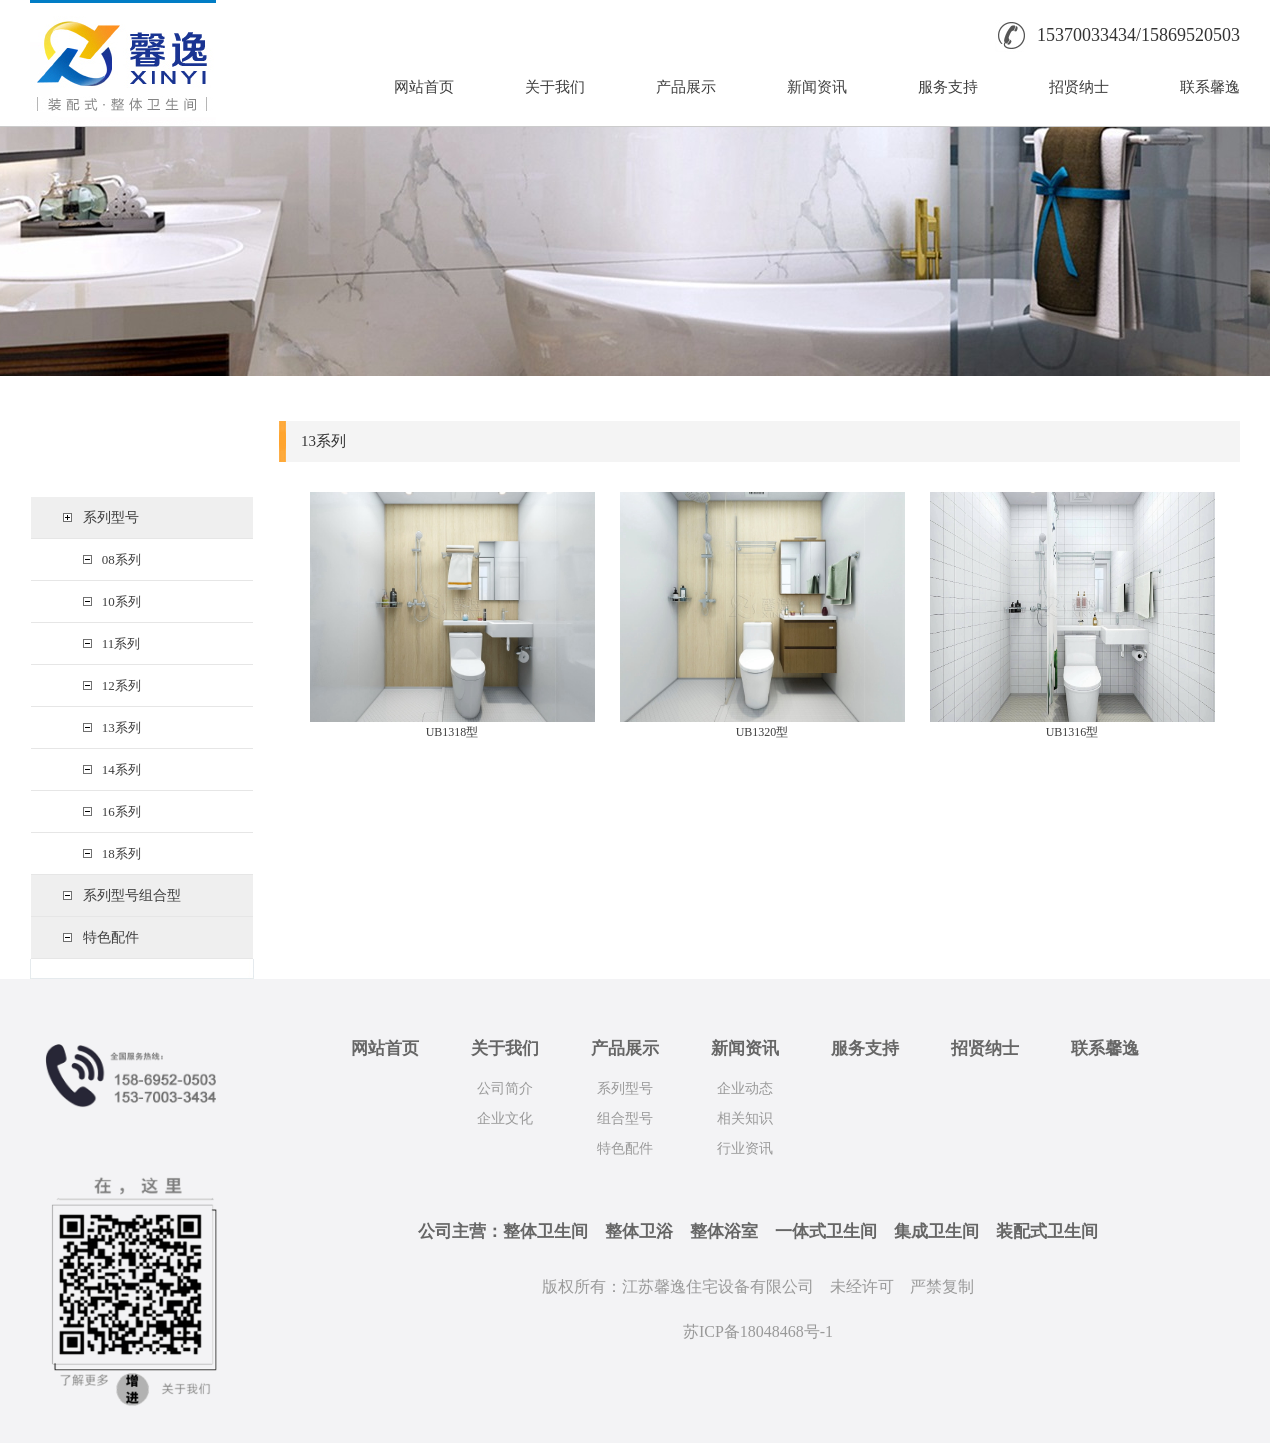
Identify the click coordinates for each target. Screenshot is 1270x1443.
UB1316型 (1072, 732)
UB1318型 (452, 732)
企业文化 (505, 1118)
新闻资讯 (817, 87)
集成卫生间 (936, 1231)
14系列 (118, 769)
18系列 (118, 853)
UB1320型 (762, 732)
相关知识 (745, 1118)
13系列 (118, 727)
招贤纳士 (1079, 87)
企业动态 (745, 1088)
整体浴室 (724, 1231)
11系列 (117, 643)
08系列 (118, 559)
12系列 (118, 685)
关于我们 (555, 87)
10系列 (118, 601)
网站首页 (424, 87)
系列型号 (111, 517)
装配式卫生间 (1047, 1231)
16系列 (118, 811)
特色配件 (111, 937)
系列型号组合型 (132, 895)
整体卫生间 (545, 1231)
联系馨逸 (1210, 87)
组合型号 (625, 1118)
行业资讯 (745, 1148)
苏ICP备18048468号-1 (758, 1331)
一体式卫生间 (826, 1231)
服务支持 (948, 87)
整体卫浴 (639, 1231)
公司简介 (505, 1088)
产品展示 (686, 87)
